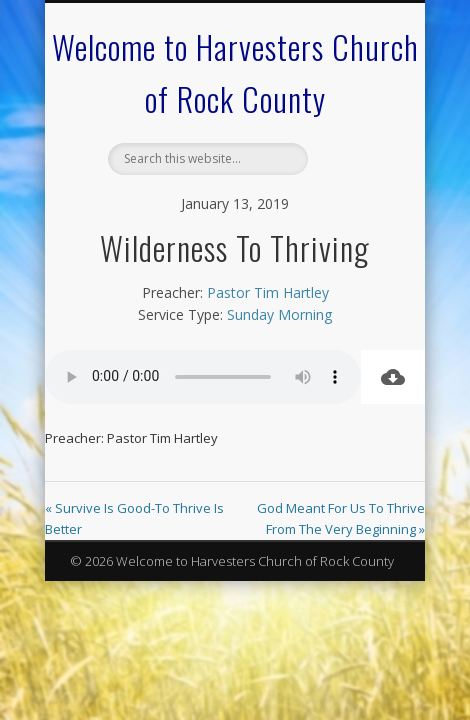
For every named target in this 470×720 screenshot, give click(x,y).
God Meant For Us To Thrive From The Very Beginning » (341, 518)
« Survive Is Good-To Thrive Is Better (134, 518)
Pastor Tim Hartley (268, 292)
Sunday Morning (279, 314)
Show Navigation (352, 179)
